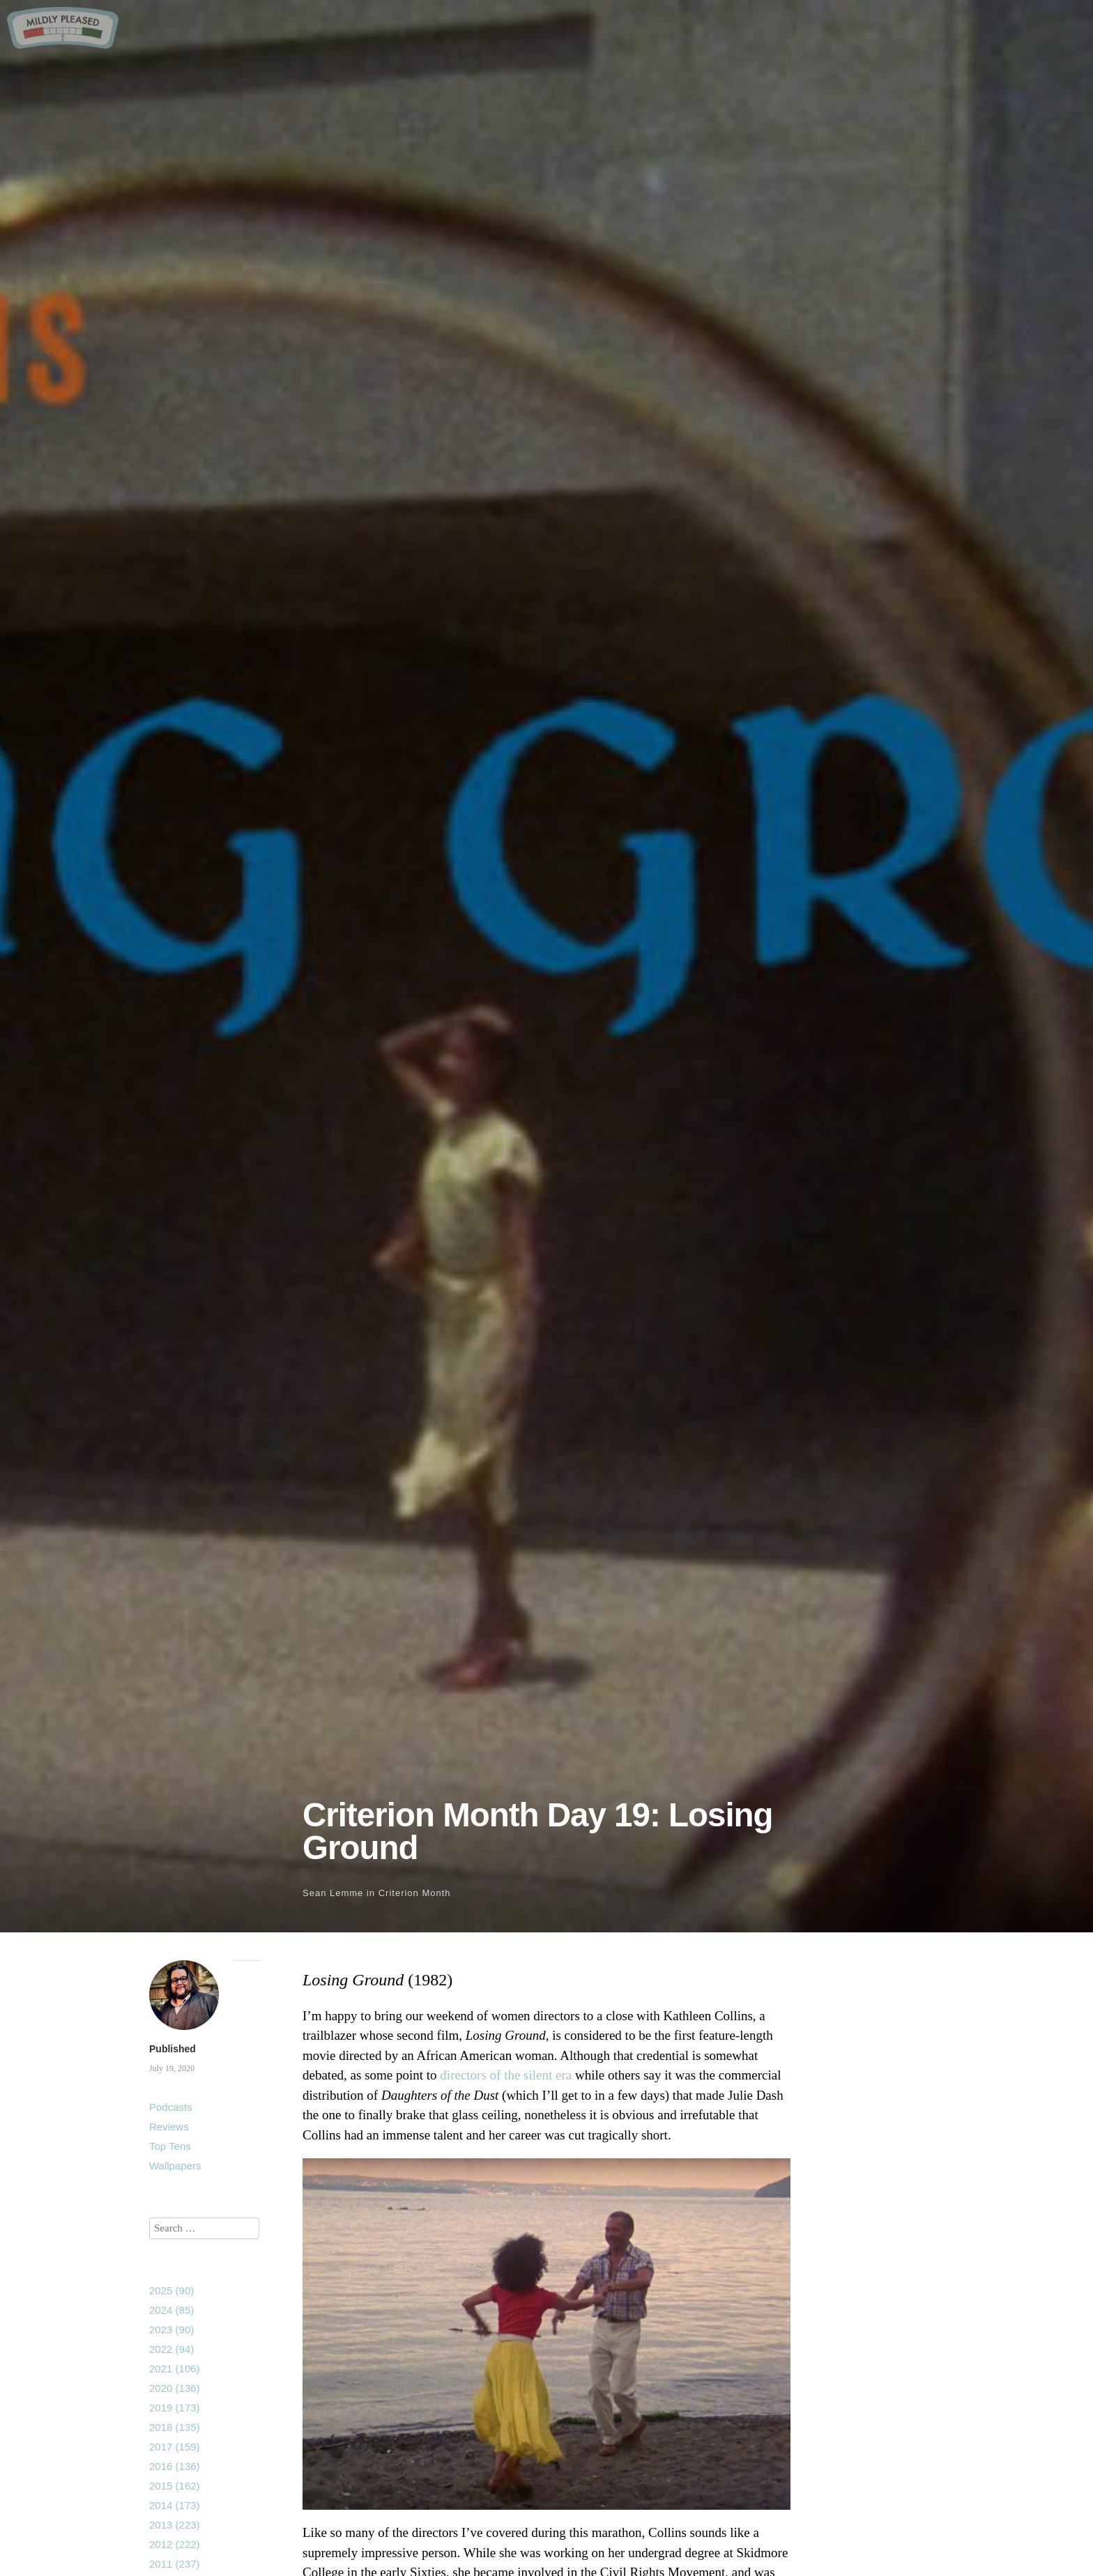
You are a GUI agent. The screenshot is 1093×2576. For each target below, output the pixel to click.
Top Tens (170, 2146)
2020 (174, 2388)
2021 (174, 2368)
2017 (174, 2447)
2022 (171, 2349)
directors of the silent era (506, 2075)
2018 (174, 2427)
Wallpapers (175, 2166)
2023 (171, 2329)
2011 (174, 2564)
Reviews (169, 2126)
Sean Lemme (333, 1893)
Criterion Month (415, 1893)
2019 (174, 2408)
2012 (174, 2544)
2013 (174, 2525)
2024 (171, 2310)
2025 (171, 2290)
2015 (174, 2486)
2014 (174, 2505)
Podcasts (170, 2107)
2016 (174, 2466)
